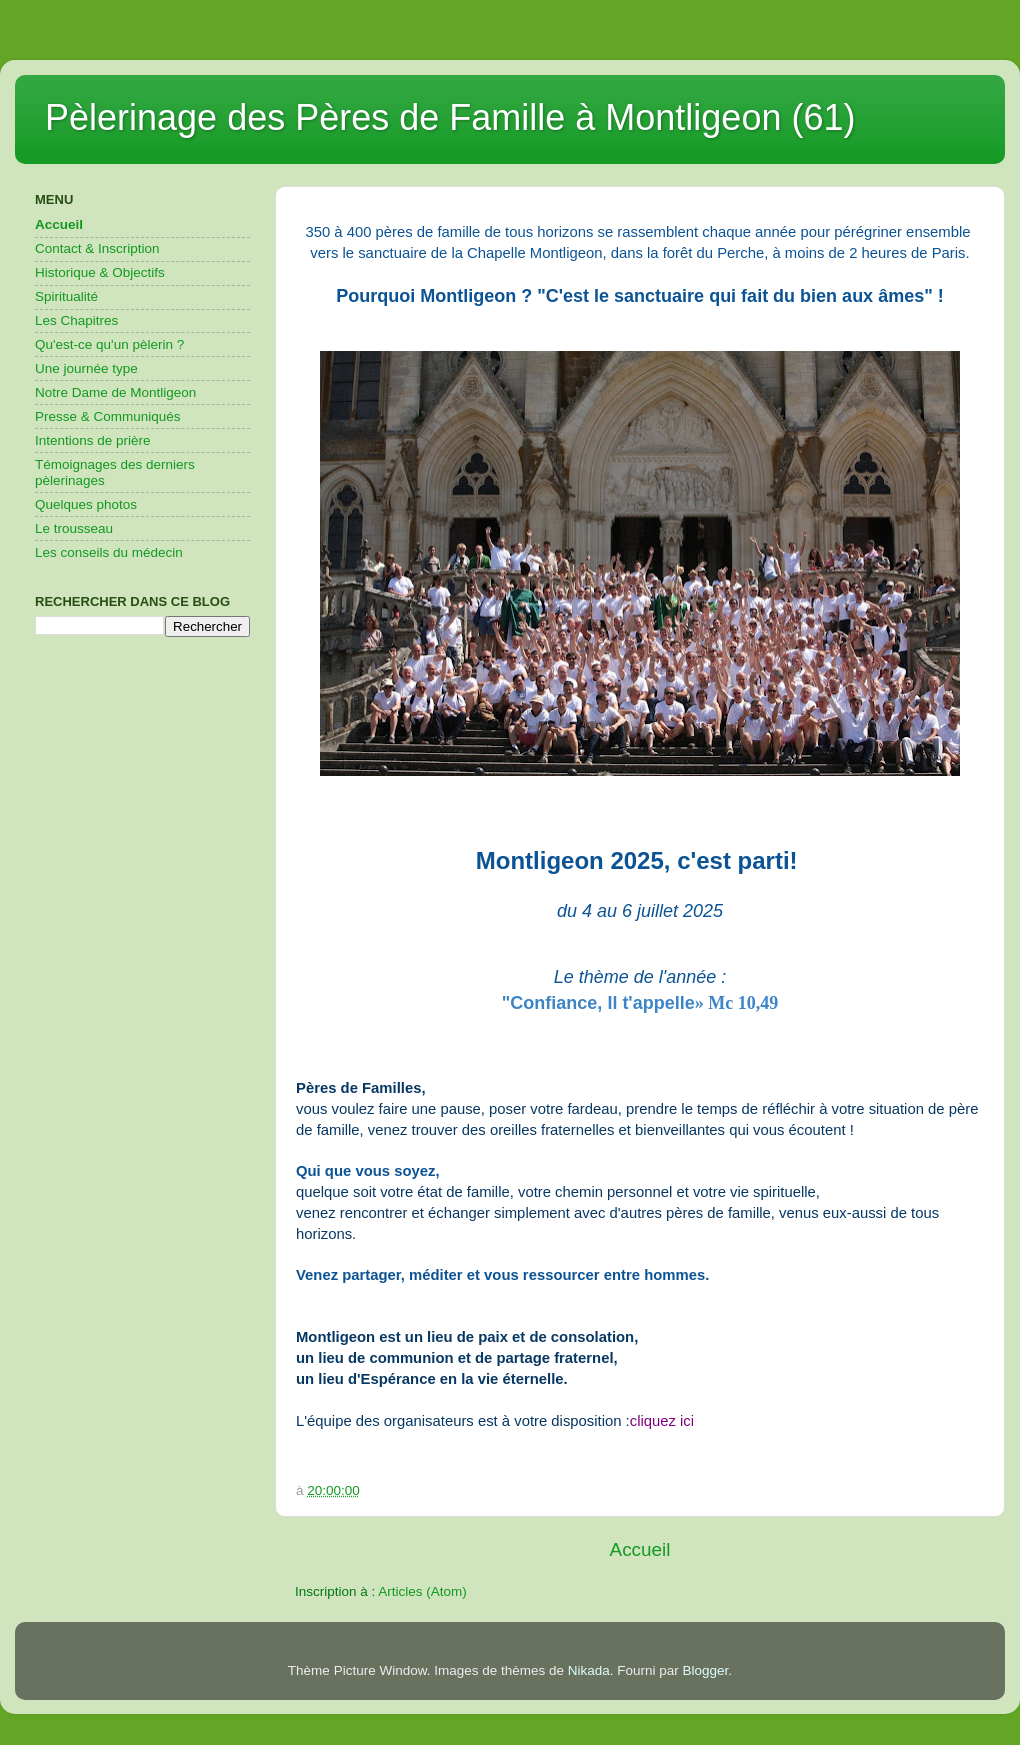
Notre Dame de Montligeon (115, 392)
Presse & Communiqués (108, 416)
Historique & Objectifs (100, 272)
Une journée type (86, 368)
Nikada (589, 1670)
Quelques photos (86, 504)
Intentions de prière (93, 440)
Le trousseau (74, 528)
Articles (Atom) (422, 1591)
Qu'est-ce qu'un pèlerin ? (109, 344)
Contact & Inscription (97, 248)
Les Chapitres (76, 320)
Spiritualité (66, 296)
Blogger (706, 1670)
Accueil (640, 1549)
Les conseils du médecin (109, 552)
